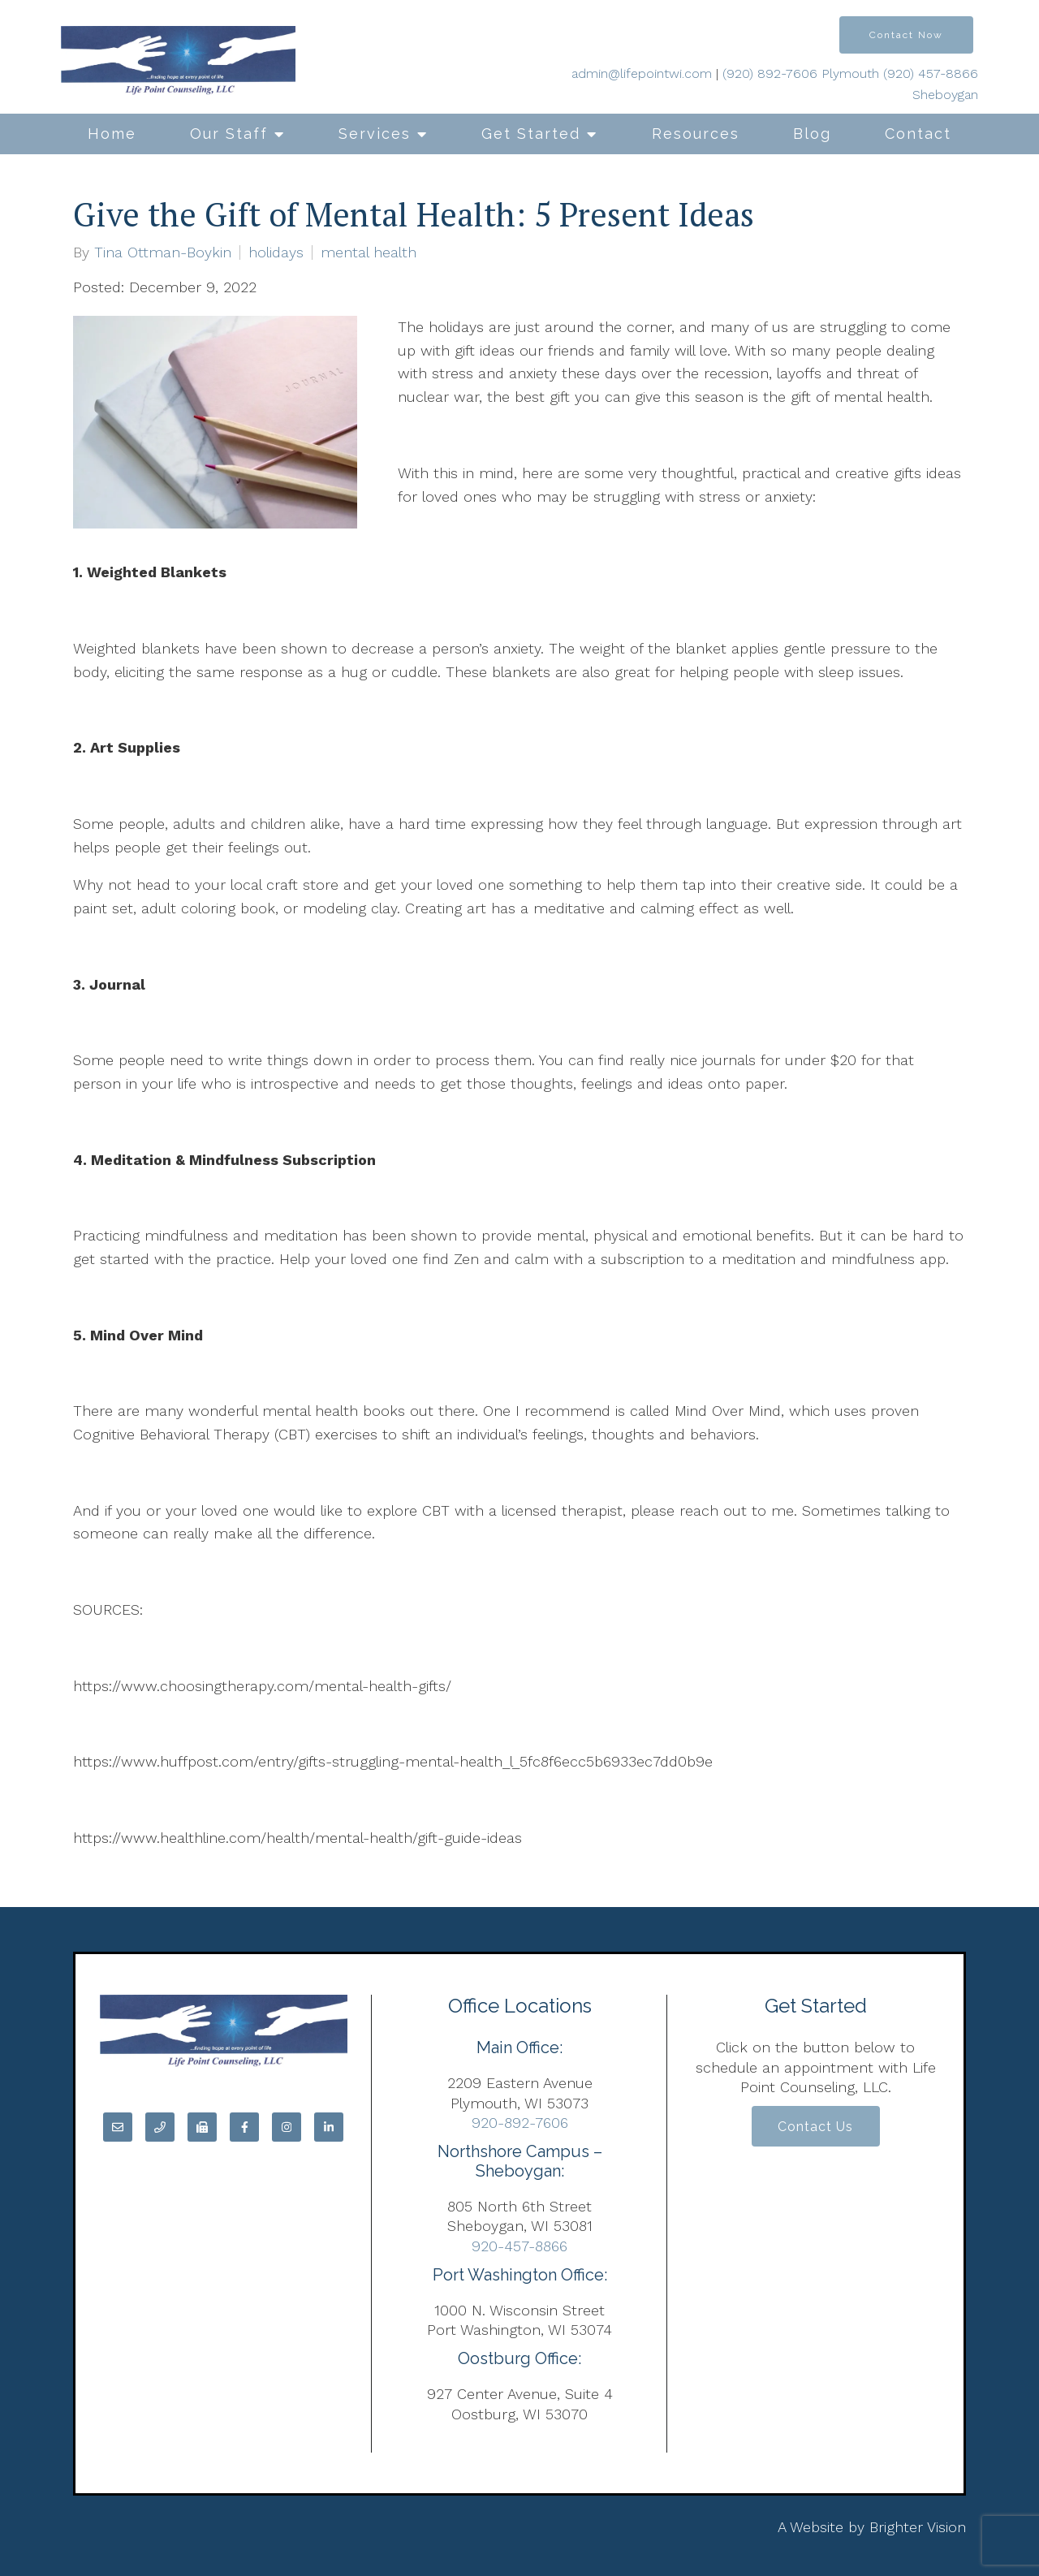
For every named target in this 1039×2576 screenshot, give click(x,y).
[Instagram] (286, 2127)
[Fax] (202, 2127)
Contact (918, 133)
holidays (276, 252)
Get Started (530, 133)
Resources (695, 133)
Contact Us (815, 2127)
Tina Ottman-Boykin (162, 252)
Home (112, 133)
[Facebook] (244, 2127)
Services (374, 133)
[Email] (117, 2127)
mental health (368, 252)
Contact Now (906, 35)
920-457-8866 (519, 2246)
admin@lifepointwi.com (641, 73)
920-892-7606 (520, 2122)
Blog (812, 133)
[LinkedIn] (328, 2127)
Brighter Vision (917, 2526)
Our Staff (229, 133)
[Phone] (160, 2127)
